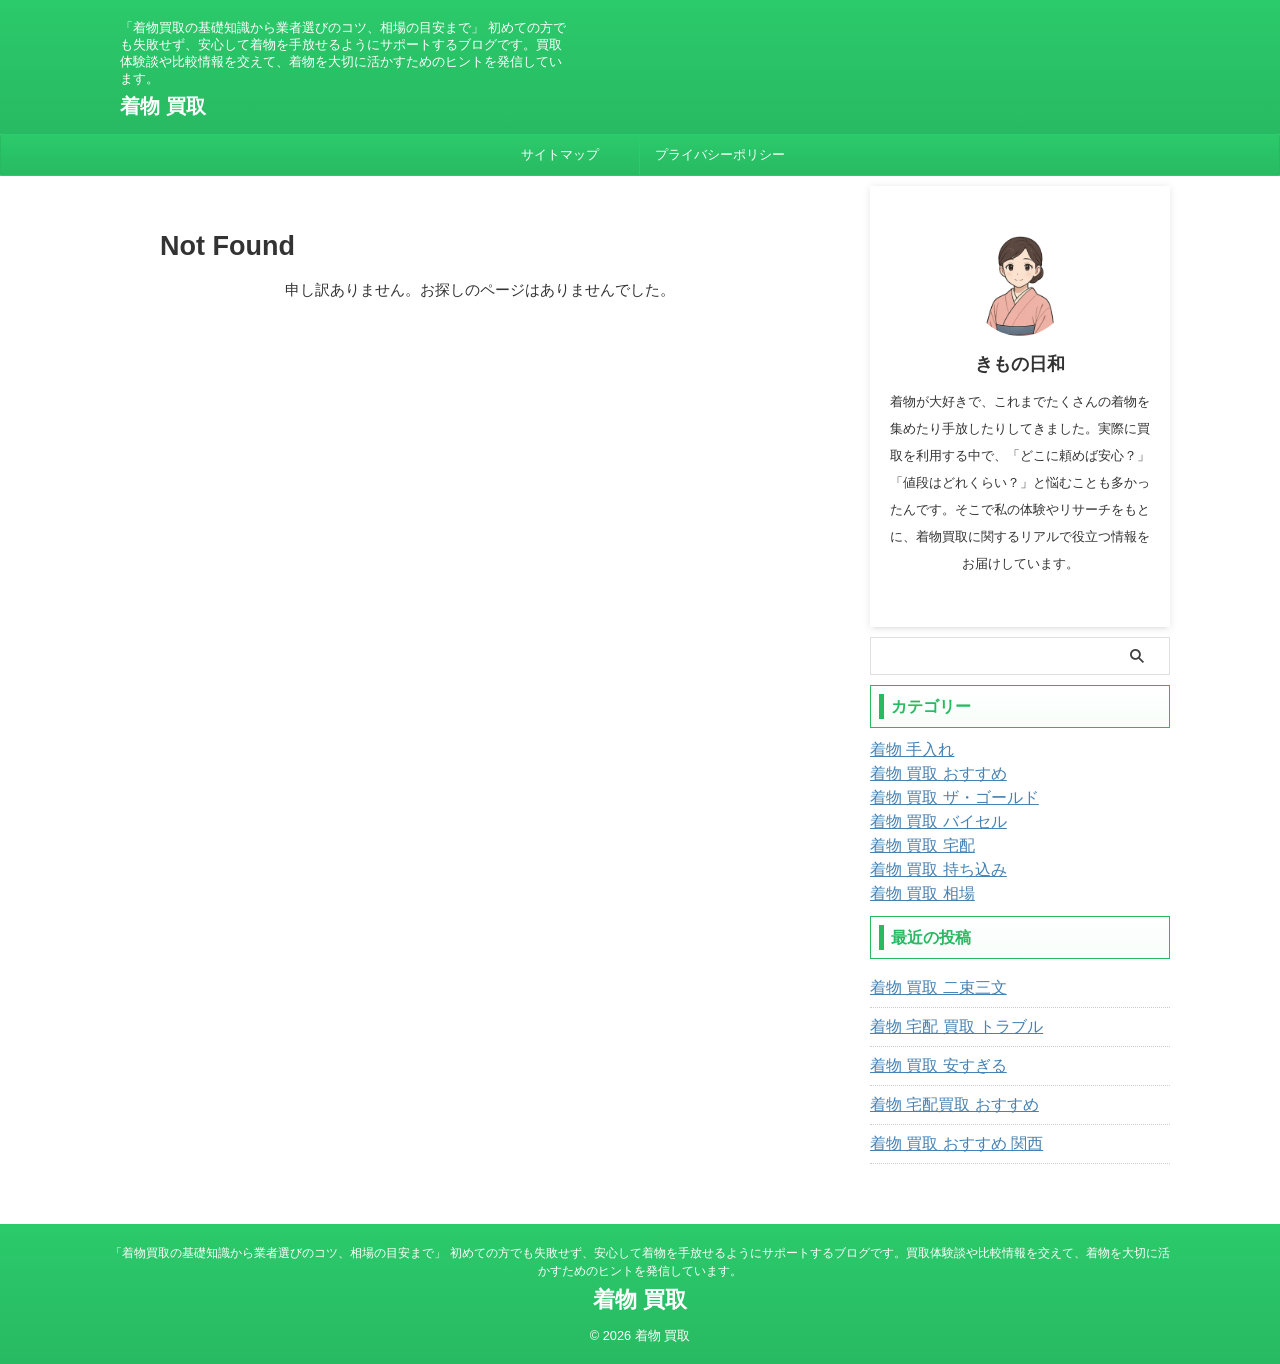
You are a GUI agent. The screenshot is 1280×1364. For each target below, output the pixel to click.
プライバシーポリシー (720, 154)
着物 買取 (163, 106)
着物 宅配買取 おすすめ (944, 1105)
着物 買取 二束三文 (930, 988)
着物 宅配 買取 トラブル (946, 1027)
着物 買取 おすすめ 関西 (946, 1144)
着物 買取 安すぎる (930, 1066)
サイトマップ (560, 154)
